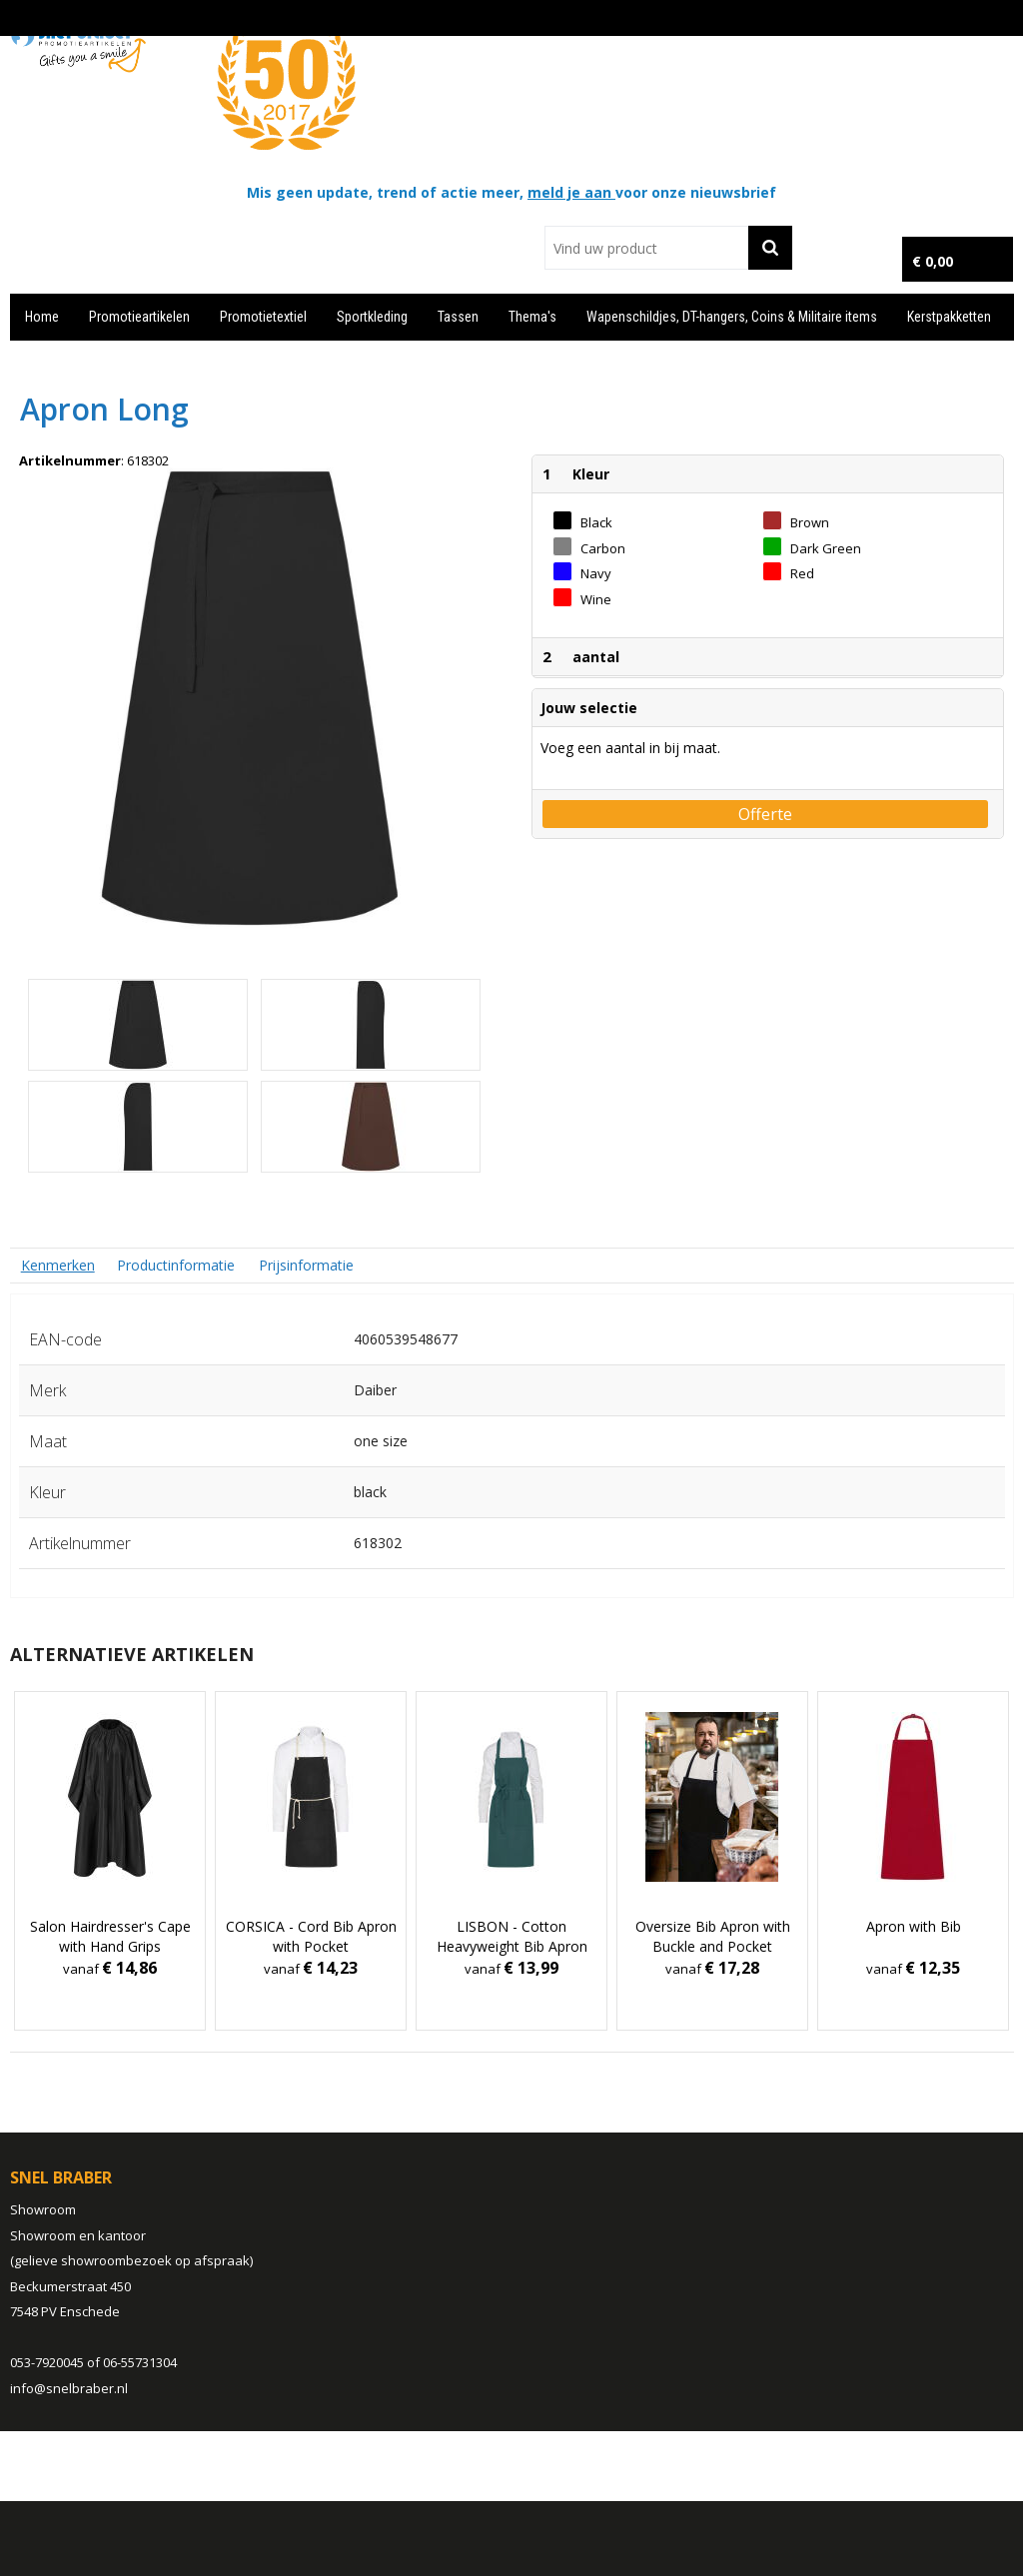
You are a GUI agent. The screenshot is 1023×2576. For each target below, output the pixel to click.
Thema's (532, 317)
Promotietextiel (263, 317)
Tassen (458, 317)
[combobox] (645, 248)
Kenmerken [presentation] (58, 1265)
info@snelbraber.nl (69, 2388)
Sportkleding (372, 317)
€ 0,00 (932, 261)
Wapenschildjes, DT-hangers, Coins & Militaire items (731, 317)
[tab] (58, 1265)
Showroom (43, 2209)
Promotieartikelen (139, 317)
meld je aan (571, 192)
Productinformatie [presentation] (176, 1265)
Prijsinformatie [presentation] (306, 1265)
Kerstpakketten (949, 317)
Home (42, 317)
